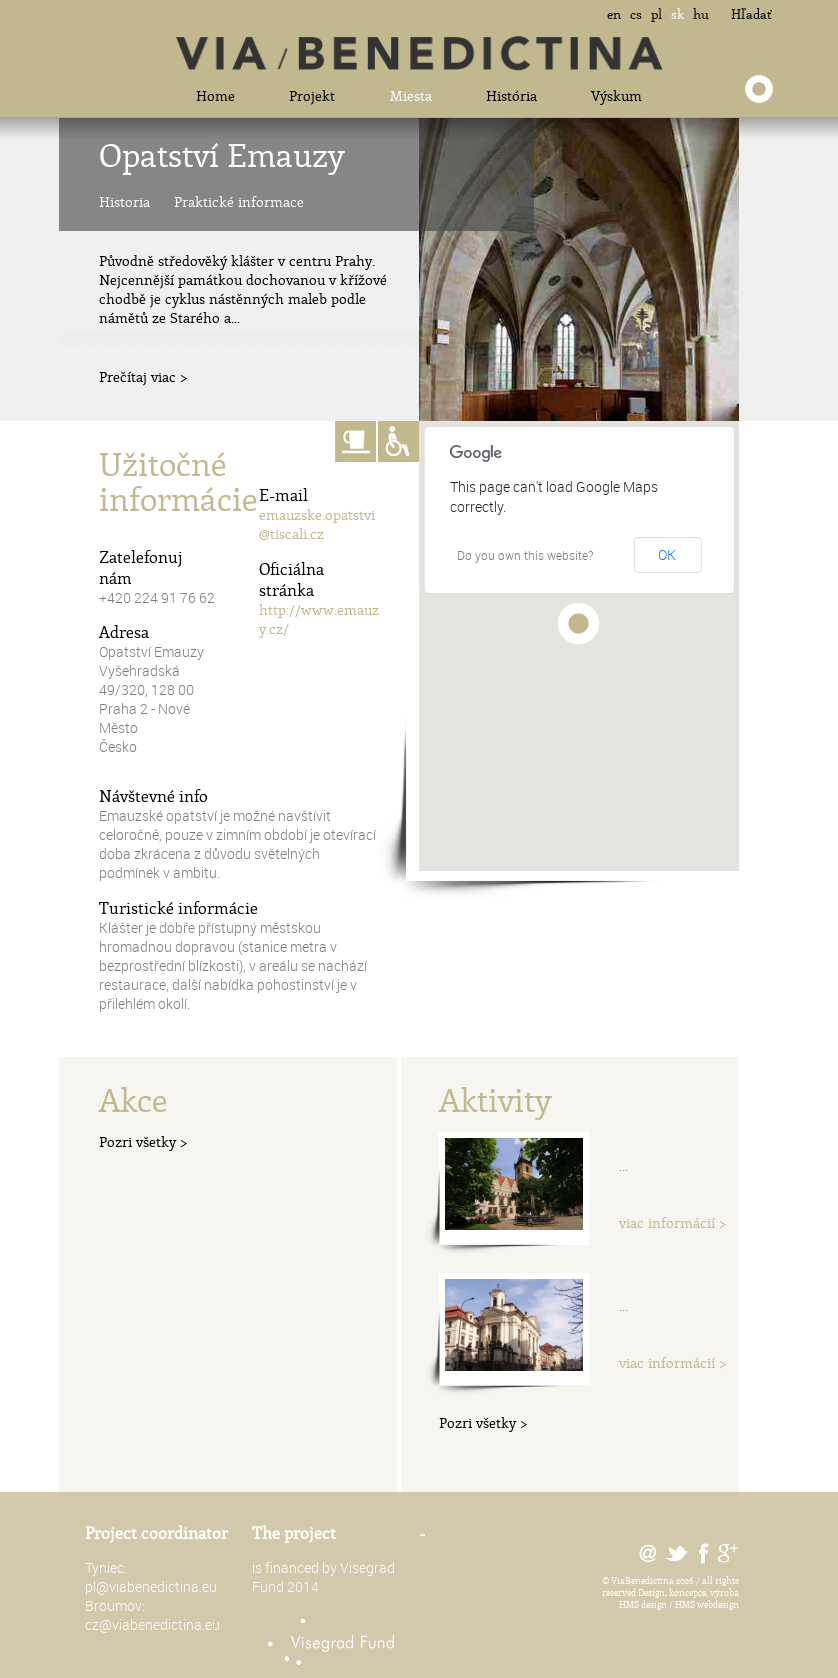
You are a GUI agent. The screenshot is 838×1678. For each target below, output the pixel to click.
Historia (124, 201)
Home (215, 95)
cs (636, 14)
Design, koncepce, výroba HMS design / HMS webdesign (679, 1598)
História (511, 95)
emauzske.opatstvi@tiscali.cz (317, 524)
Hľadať (751, 14)
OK (667, 554)
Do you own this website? (525, 555)
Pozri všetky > (143, 1141)
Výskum (616, 95)
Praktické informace (239, 201)
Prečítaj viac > (143, 376)
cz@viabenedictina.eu (152, 1624)
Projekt (312, 95)
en (614, 14)
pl (656, 14)
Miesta (411, 95)
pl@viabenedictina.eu (151, 1586)
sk (677, 14)
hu (701, 14)
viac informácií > (673, 1222)
